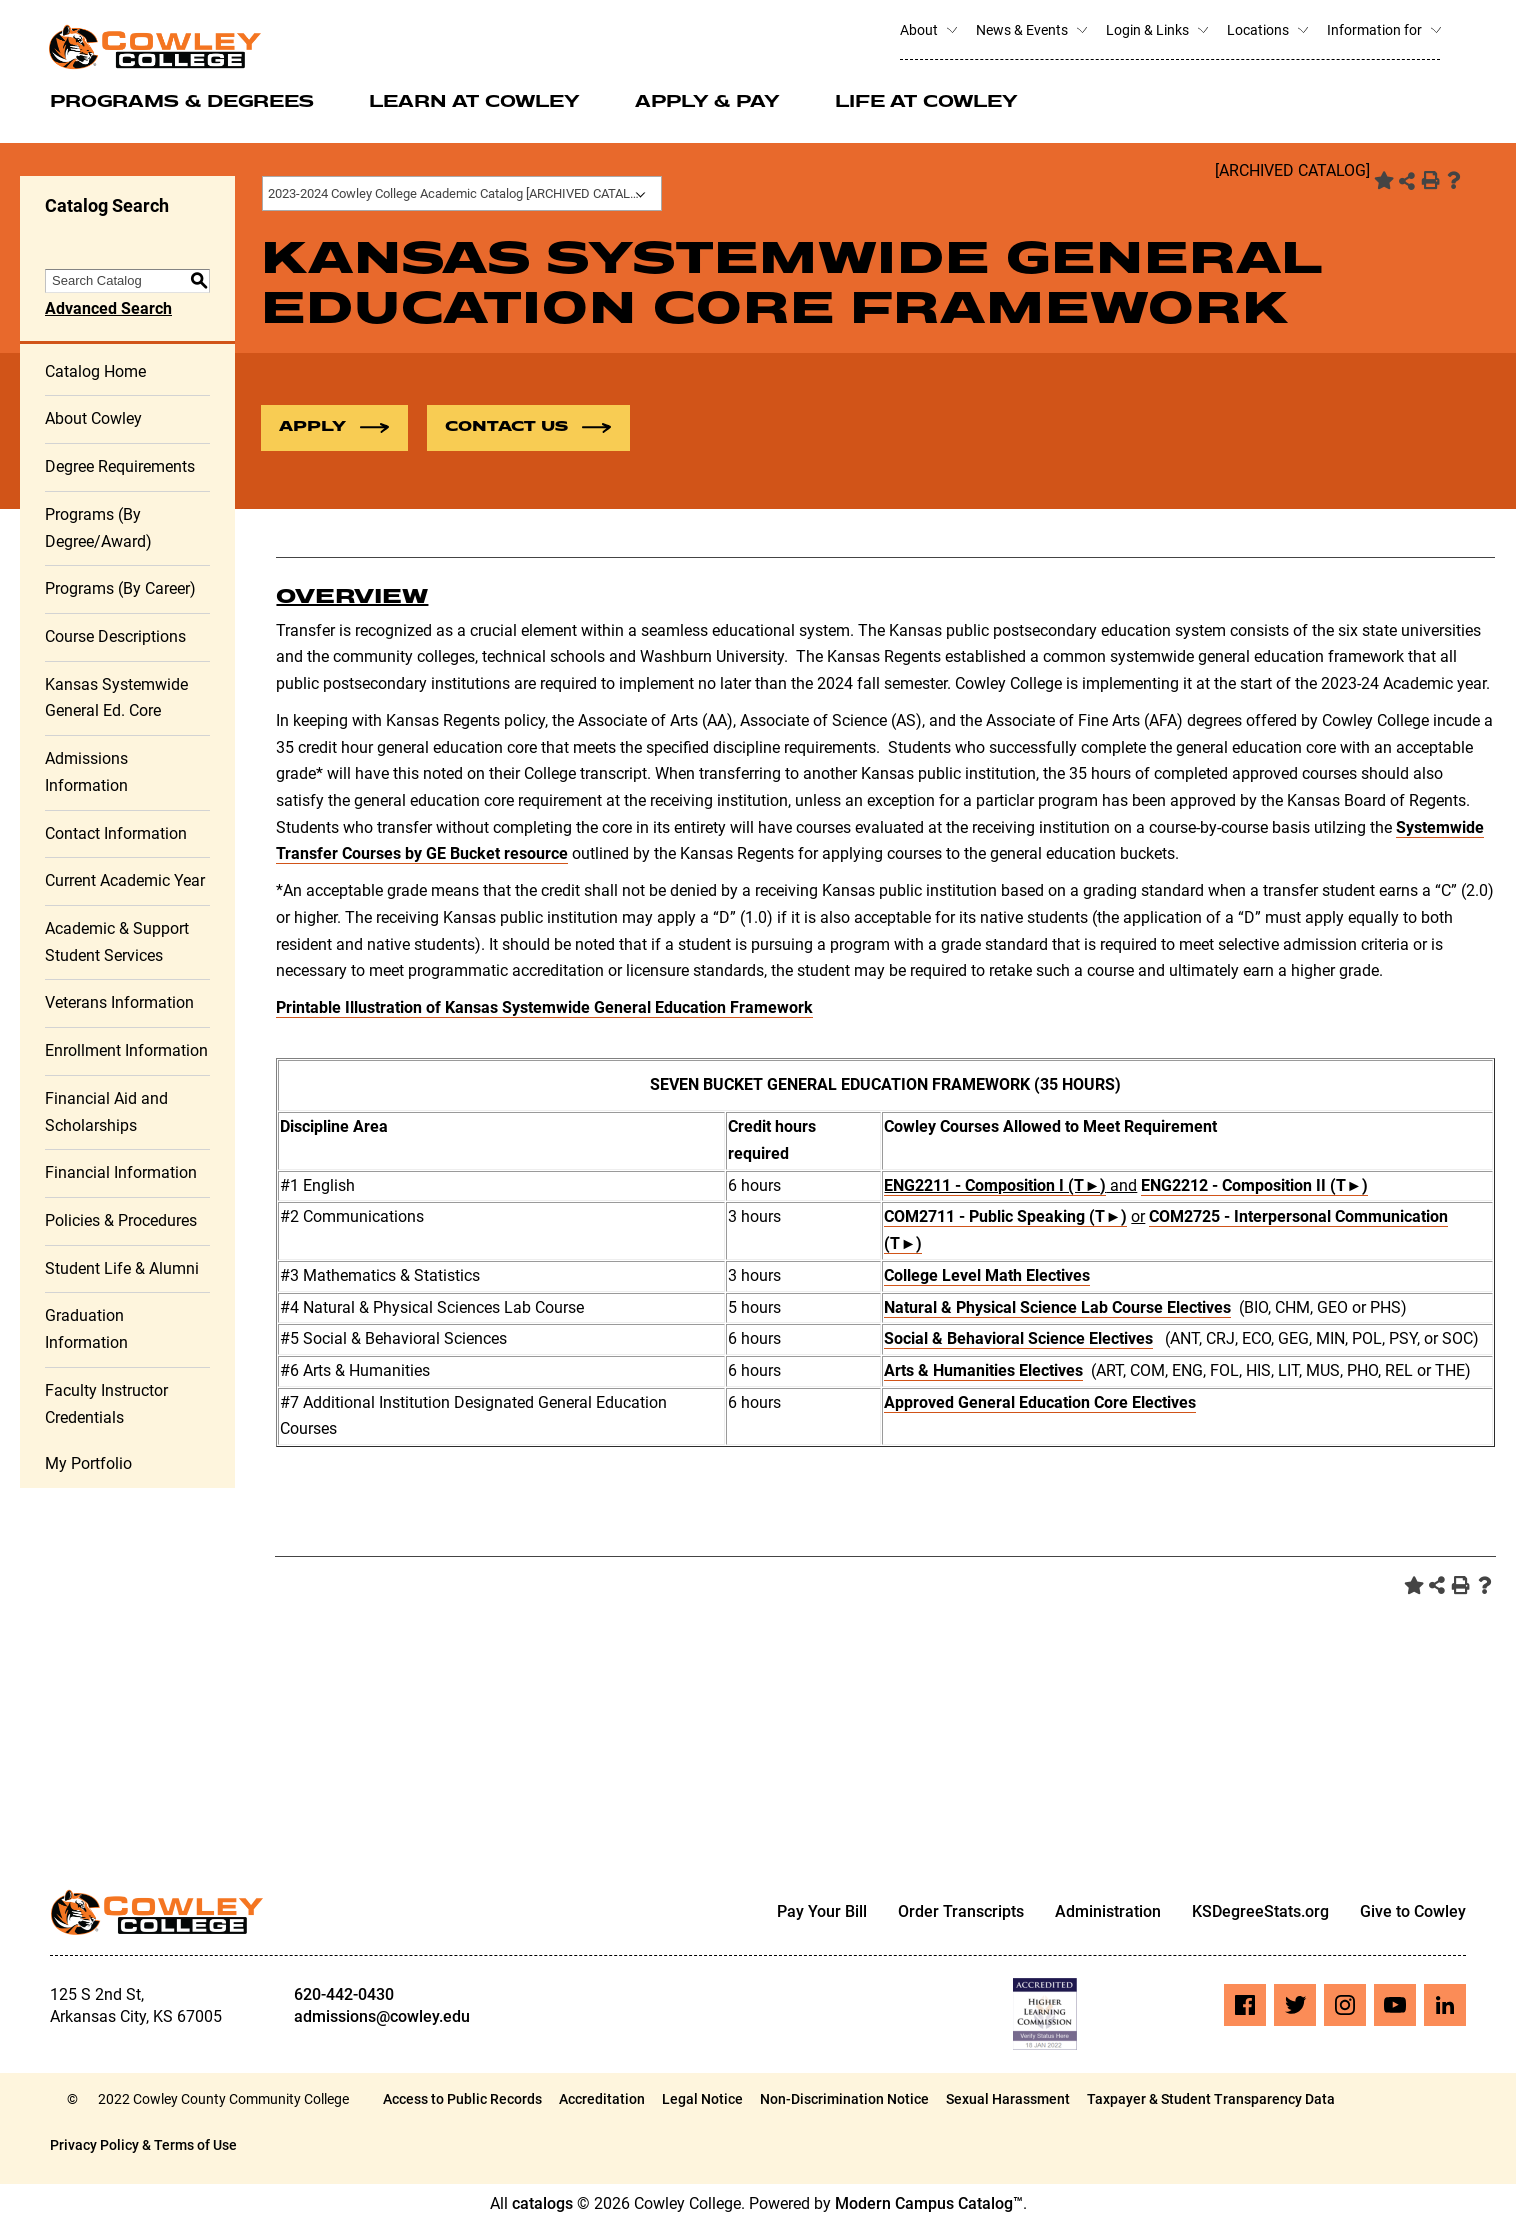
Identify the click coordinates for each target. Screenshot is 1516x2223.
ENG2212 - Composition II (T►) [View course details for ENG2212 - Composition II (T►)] (1254, 1185)
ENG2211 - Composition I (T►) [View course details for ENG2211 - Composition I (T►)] (995, 1185)
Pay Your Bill (822, 1911)
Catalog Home (95, 371)
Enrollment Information (126, 1050)
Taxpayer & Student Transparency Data (1211, 2099)
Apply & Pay (707, 103)
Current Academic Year (125, 880)
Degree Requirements (120, 466)
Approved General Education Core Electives (1040, 1402)
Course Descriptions (115, 636)
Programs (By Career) (120, 588)
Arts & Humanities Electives (983, 1370)
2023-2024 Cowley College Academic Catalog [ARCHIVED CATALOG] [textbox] (459, 193)
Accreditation (602, 2099)
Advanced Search (108, 308)
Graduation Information (86, 1329)
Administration (1108, 1911)
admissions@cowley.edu (382, 2016)
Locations (1267, 30)
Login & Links (1156, 30)
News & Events (1031, 30)
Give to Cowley (1413, 1911)
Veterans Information (119, 1002)
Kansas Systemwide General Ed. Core (116, 698)
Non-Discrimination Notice (844, 2099)
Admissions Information (86, 772)
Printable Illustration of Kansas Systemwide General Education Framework (544, 1007)
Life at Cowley (926, 103)
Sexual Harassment (1008, 2099)
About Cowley (93, 418)
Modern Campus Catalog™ (929, 2203)
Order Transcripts (961, 1911)
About (928, 30)
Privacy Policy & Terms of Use (143, 2145)
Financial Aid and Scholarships (106, 1112)
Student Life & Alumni (122, 1268)
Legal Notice (702, 2099)
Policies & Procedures (121, 1220)
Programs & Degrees (182, 103)
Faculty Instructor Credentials (106, 1404)
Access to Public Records (462, 2099)
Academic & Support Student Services (117, 942)
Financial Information (121, 1172)
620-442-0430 (344, 1994)
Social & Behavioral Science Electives (1018, 1338)
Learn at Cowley (474, 103)
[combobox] (462, 193)
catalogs (542, 2203)
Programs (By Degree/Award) (98, 528)
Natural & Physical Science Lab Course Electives (1057, 1307)
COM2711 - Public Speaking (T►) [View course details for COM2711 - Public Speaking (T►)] (1005, 1216)
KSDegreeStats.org (1260, 1911)
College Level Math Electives (987, 1275)
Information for (1383, 30)
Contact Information (116, 833)
